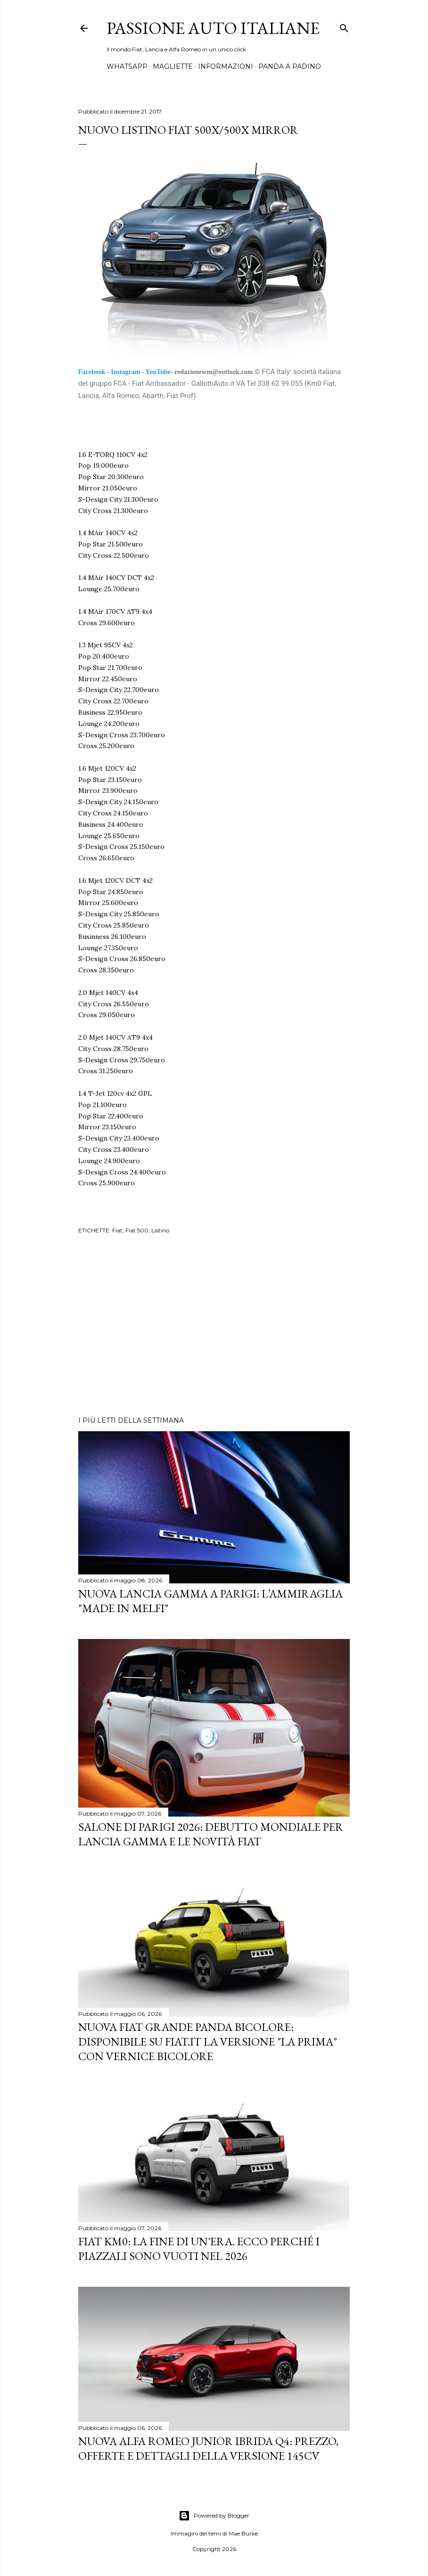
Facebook (92, 371)
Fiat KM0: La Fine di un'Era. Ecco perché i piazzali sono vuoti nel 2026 (199, 2248)
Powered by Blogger (214, 2515)
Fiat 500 (136, 1230)
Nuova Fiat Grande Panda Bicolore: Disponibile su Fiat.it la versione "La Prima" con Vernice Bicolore (207, 2041)
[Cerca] (344, 26)
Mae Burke (243, 2533)
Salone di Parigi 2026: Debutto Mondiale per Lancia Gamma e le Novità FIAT (210, 1834)
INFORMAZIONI (225, 66)
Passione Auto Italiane (213, 28)
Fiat (117, 1230)
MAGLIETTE (173, 66)
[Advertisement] (214, 1327)
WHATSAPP (127, 66)
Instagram (125, 371)
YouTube (158, 371)
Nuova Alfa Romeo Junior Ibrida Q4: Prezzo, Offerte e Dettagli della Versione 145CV (208, 2448)
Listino (160, 1230)
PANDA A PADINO (289, 66)
